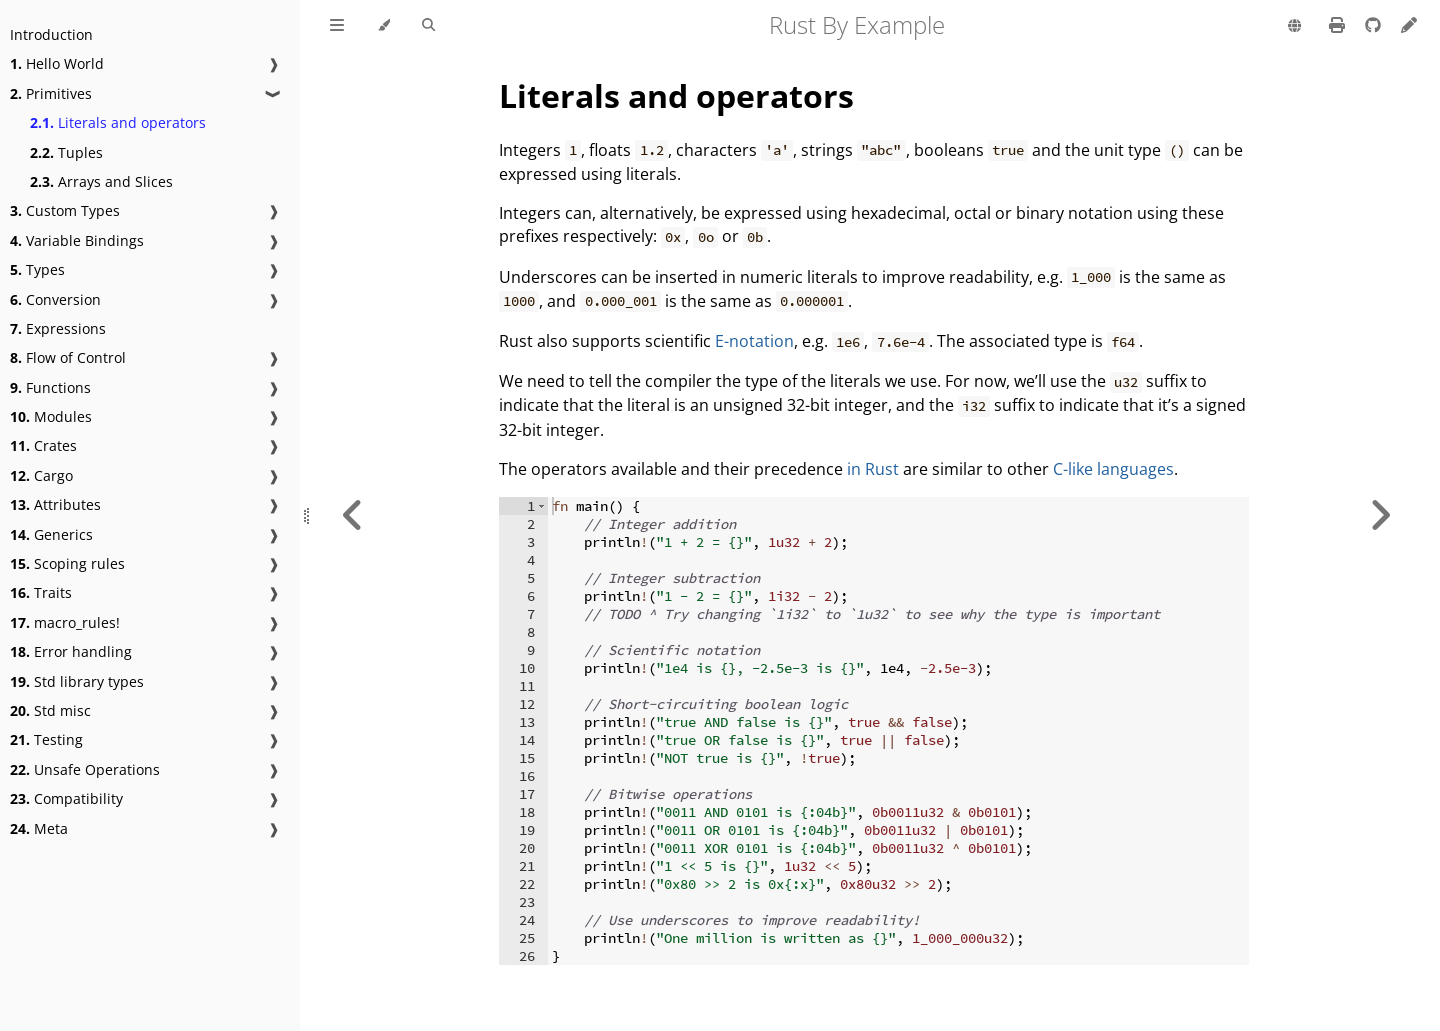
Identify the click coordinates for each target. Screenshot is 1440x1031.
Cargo (41, 475)
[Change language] (1294, 27)
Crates (43, 445)
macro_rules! (65, 622)
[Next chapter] (1380, 515)
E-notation (754, 341)
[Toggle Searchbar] (428, 26)
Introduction (51, 34)
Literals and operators (118, 122)
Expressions (58, 328)
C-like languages (1113, 469)
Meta (39, 828)
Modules (51, 416)
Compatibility (66, 798)
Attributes (55, 504)
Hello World (57, 63)
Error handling (71, 651)
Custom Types (65, 210)
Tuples (66, 152)
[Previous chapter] (353, 515)
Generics (51, 534)
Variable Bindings (77, 240)
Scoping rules (67, 563)
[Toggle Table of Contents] (337, 26)
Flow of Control (68, 357)
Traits (41, 592)
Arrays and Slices (101, 181)
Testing (46, 739)
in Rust (873, 469)
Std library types (77, 681)
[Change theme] (383, 26)
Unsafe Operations (85, 769)
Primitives (51, 93)
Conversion (55, 299)
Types (37, 269)
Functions (50, 387)
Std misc (50, 710)
